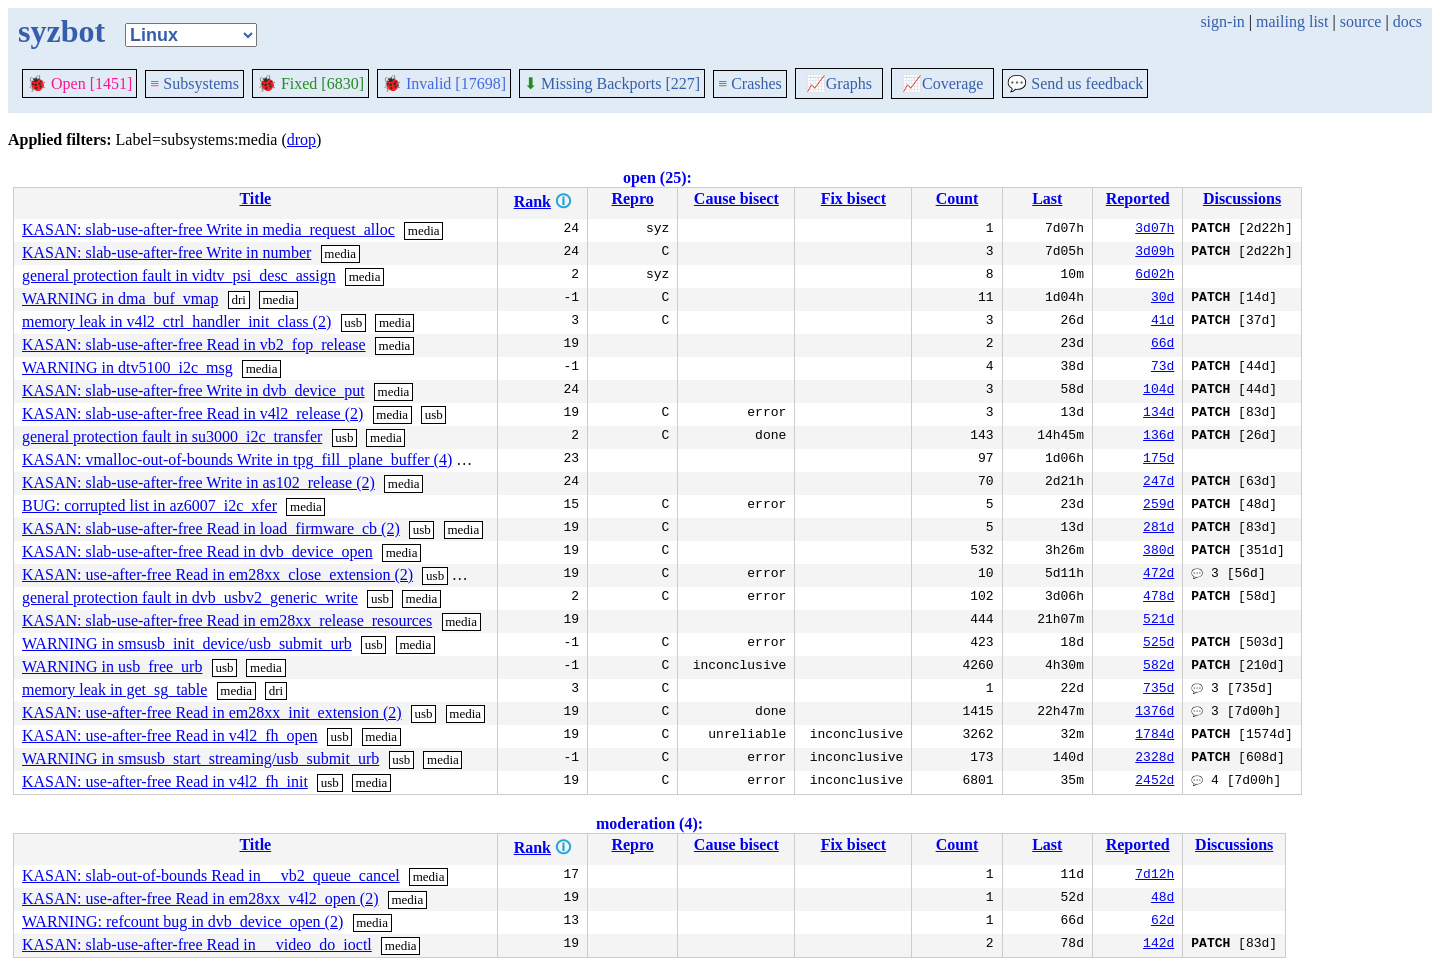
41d (1162, 322)
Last (1047, 198)
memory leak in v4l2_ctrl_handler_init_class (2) (176, 321)
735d (1158, 690)
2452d (1154, 782)
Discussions (1242, 198)
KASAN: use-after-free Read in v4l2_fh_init (165, 781)
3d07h (1154, 230)
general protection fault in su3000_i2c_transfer (172, 436)
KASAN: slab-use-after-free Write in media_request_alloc (208, 229)
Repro (632, 198)
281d (1158, 529)
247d (1158, 483)
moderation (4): (649, 823)
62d (1162, 922)
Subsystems (194, 83)
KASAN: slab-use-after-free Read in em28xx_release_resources (227, 620)
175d (1158, 460)
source (1361, 21)
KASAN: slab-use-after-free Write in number (166, 252)
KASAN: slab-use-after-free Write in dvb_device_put (193, 390)
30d (1162, 299)
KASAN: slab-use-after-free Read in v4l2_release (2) (192, 413)
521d (1158, 621)
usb (353, 322)
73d (1162, 368)
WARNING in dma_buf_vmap (120, 298)
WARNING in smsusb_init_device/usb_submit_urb (187, 643)
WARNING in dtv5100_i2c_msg (127, 367)
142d (1158, 945)
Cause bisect (736, 198)
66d (1162, 345)
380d (1158, 552)
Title (255, 198)
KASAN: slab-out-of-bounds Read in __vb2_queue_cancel (211, 875)
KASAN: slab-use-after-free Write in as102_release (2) (198, 482)
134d (1158, 414)
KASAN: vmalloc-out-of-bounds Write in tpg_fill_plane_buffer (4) (237, 459)
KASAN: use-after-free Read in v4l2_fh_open (170, 735)
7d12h (1154, 876)
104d (1158, 391)
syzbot (61, 31)
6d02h (1154, 276)
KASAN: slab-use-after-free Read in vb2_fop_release (194, 344)
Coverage (942, 83)
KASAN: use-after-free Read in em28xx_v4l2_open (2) (200, 898)
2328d (1154, 759)
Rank (532, 201)
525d (1158, 644)
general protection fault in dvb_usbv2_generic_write (190, 597)
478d (1158, 598)
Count (957, 198)
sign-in (1222, 21)
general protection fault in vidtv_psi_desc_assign (179, 275)
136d (1158, 437)
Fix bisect (853, 198)
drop (301, 139)
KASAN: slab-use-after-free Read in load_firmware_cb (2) (211, 528)
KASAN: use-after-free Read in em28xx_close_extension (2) (217, 574)
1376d (1154, 713)
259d (1158, 506)
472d (1158, 575)
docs (1407, 21)
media (424, 230)
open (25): (657, 177)
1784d (1154, 736)
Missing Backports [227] (612, 83)
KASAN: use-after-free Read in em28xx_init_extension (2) (212, 712)
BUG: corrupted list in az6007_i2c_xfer (149, 505)
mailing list (1292, 21)
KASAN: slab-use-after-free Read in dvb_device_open (197, 551)
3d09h (1154, 253)
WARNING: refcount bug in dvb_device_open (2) (182, 921)
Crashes (750, 83)
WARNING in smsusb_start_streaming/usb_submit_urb (200, 758)
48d (1162, 899)
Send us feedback (1075, 83)
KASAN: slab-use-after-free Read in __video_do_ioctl (197, 944)
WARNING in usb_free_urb (112, 666)
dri (238, 299)
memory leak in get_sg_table (114, 689)
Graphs (839, 83)
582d (1158, 667)
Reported (1138, 198)
